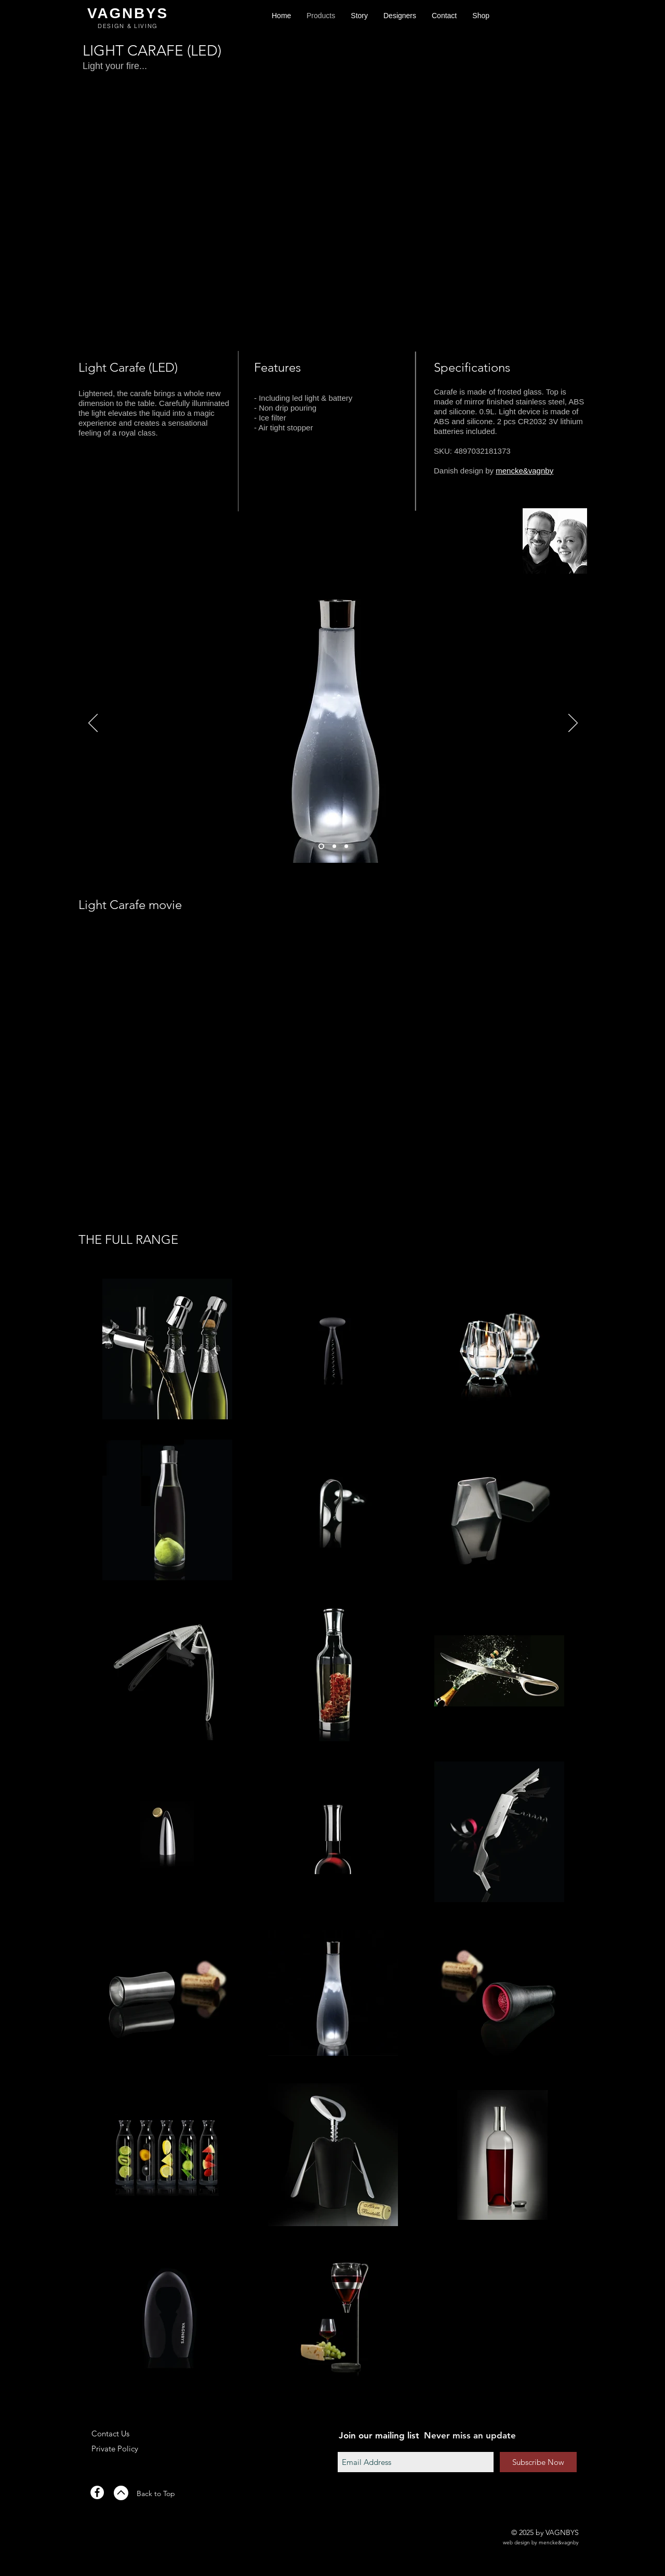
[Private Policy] (127, 2448)
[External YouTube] (333, 1072)
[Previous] (93, 724)
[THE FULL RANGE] (128, 1240)
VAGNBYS (127, 13)
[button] (480, 15)
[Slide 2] (334, 846)
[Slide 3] (346, 846)
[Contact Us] (127, 2433)
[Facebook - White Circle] (97, 2492)
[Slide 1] (321, 846)
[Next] (573, 724)
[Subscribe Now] (538, 2462)
